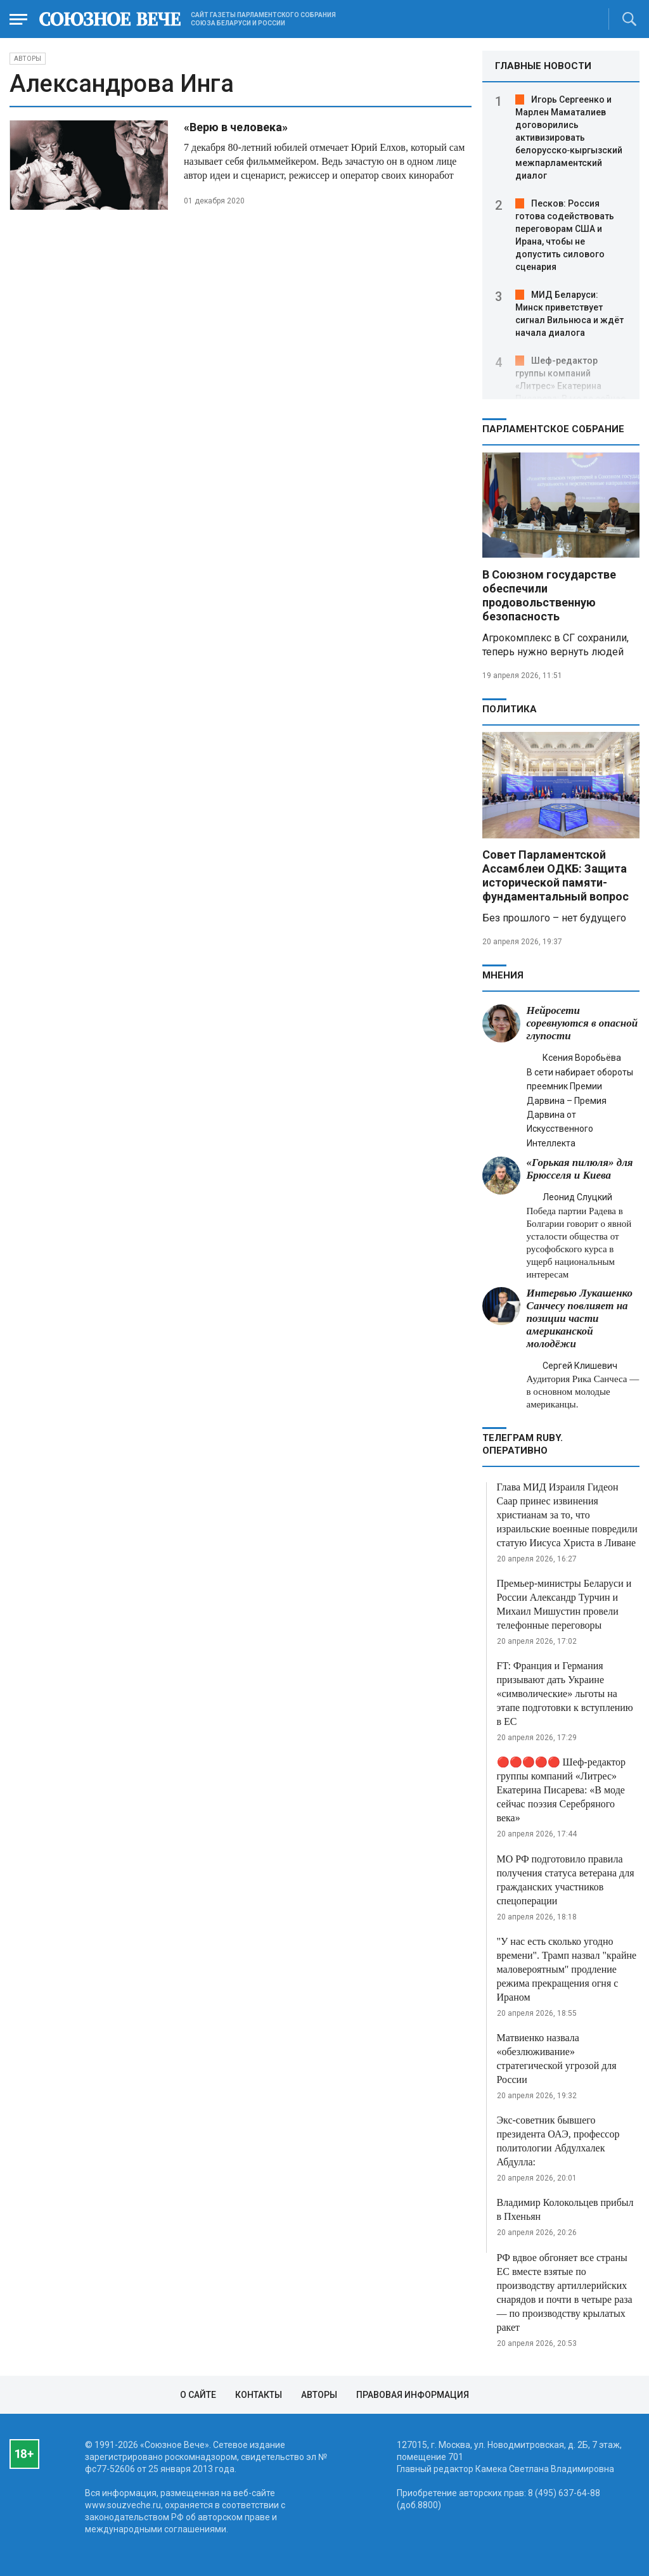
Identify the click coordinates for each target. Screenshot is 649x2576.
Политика (509, 709)
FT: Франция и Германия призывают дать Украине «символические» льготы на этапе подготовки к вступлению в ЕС (565, 1693)
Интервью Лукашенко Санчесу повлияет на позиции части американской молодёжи (580, 1318)
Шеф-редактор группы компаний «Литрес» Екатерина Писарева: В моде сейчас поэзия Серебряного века (570, 386)
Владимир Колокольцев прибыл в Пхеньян (565, 2209)
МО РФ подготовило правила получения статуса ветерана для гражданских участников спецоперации (565, 1880)
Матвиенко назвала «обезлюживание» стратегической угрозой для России (557, 2058)
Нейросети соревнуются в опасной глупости (582, 1023)
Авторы (27, 58)
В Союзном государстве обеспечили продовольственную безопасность (549, 595)
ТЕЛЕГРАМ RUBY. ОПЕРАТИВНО (522, 1444)
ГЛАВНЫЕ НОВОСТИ (543, 66)
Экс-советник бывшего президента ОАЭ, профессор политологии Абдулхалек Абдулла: (558, 2141)
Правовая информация (412, 2395)
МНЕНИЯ (503, 975)
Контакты (258, 2395)
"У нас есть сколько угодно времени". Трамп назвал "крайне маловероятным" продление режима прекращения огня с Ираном (567, 1969)
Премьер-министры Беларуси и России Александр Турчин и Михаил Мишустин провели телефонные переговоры (564, 1604)
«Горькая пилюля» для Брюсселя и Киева (580, 1169)
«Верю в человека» (236, 127)
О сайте (198, 2395)
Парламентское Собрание (553, 429)
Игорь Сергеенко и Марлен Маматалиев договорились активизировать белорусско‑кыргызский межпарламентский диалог (569, 137)
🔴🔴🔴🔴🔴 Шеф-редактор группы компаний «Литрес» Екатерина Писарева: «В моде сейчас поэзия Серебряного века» (561, 1790)
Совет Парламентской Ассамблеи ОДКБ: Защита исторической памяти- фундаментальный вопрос (555, 875)
